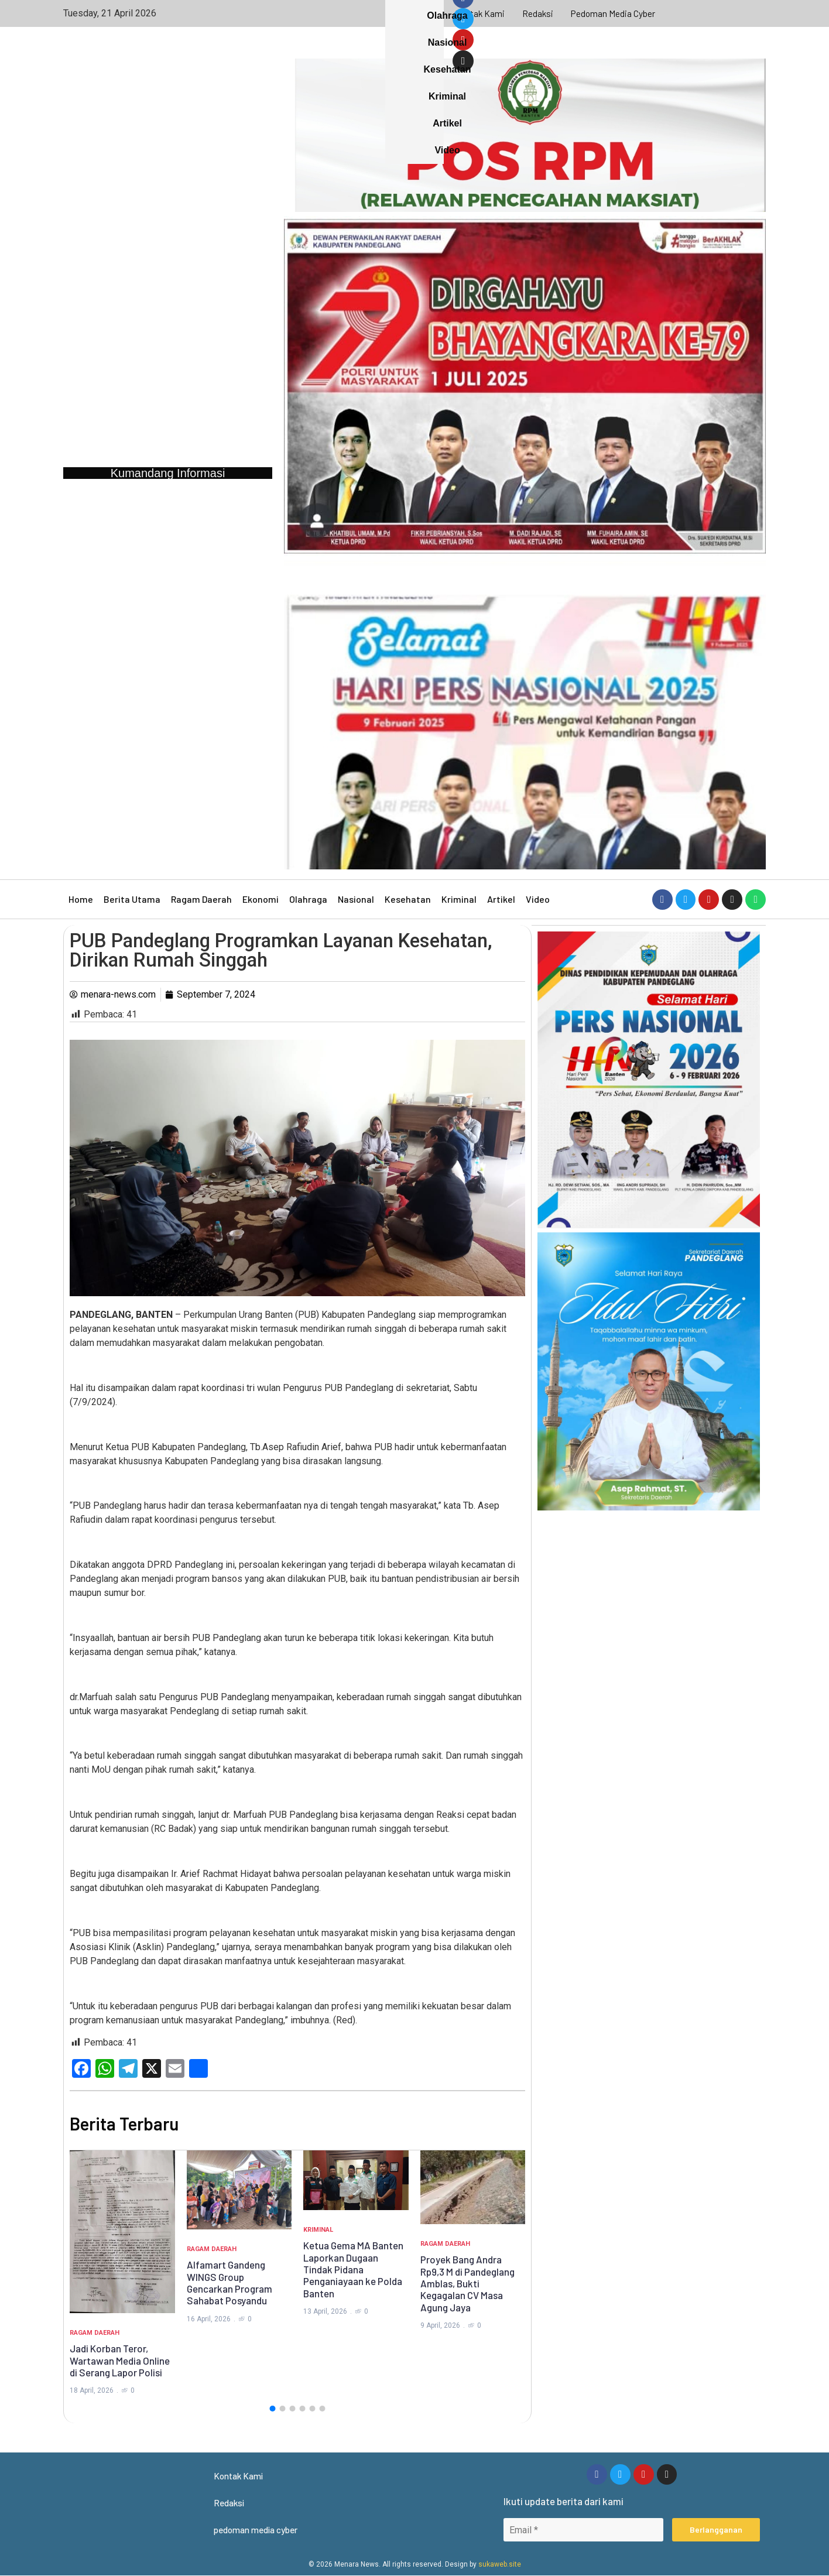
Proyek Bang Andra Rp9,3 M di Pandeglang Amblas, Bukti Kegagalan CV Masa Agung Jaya (467, 2283)
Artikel (501, 899)
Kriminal (459, 899)
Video (538, 899)
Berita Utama (132, 899)
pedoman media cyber (614, 13)
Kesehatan (408, 899)
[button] (272, 2408)
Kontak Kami (479, 13)
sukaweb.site (499, 2565)
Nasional (356, 899)
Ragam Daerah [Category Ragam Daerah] (94, 2333)
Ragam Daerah (201, 899)
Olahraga (308, 899)
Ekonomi (260, 899)
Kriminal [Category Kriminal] (318, 2230)
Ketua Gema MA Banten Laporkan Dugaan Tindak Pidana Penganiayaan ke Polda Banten (353, 2269)
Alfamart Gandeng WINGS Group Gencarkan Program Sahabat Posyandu (229, 2282)
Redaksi (538, 13)
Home (80, 899)
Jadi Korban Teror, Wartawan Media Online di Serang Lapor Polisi (120, 2360)
